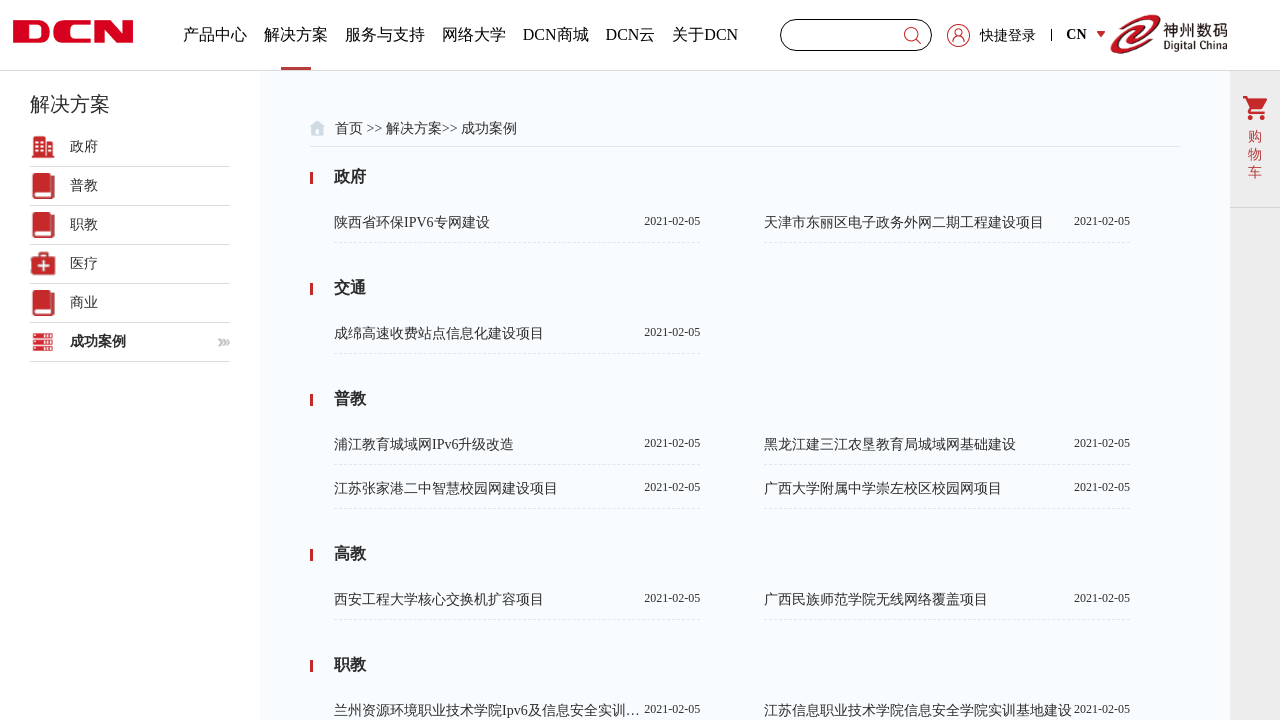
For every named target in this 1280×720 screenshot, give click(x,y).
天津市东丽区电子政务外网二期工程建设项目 (947, 222)
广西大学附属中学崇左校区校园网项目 (947, 488)
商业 (84, 302)
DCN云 (631, 34)
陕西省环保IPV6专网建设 (517, 222)
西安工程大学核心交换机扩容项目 (517, 599)
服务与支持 (385, 34)
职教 (84, 224)
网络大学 (474, 34)
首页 (349, 128)
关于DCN (705, 34)
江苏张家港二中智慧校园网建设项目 (517, 488)
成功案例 (98, 341)
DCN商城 (556, 34)
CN (1085, 34)
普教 (84, 185)
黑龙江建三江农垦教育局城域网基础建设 (947, 444)
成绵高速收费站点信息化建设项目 (517, 333)
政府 (84, 146)
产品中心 (215, 34)
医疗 (84, 263)
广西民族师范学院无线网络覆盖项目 (947, 599)
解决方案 (296, 48)
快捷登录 (1008, 35)
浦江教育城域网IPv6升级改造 (517, 444)
